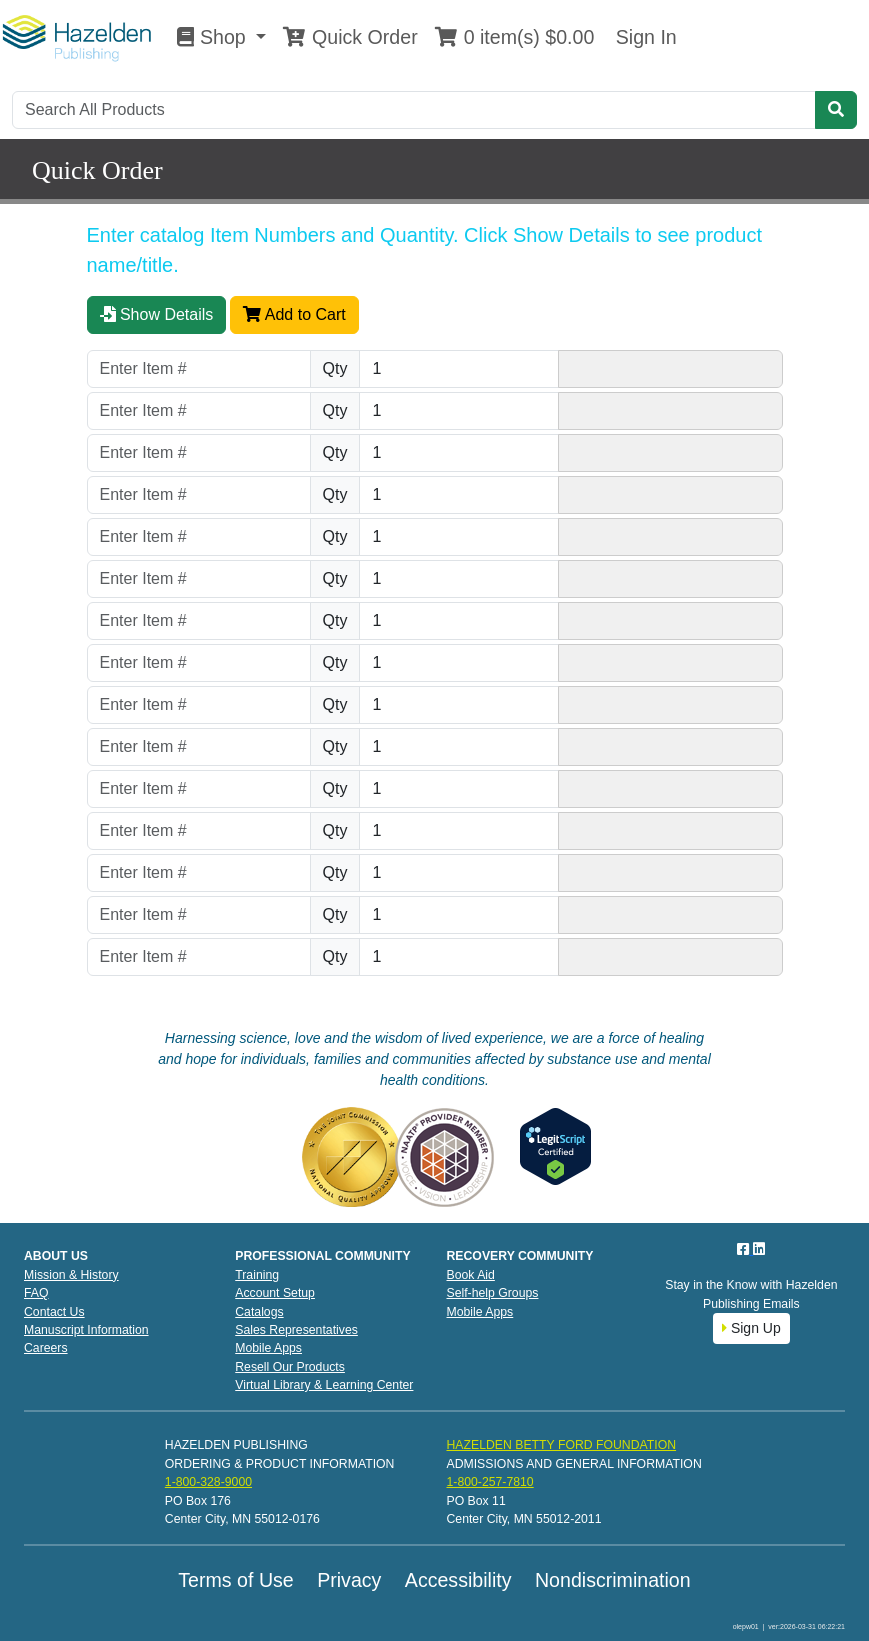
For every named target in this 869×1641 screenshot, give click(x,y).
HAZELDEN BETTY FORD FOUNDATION (561, 1445)
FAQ (36, 1293)
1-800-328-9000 (208, 1482)
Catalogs (259, 1312)
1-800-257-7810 (489, 1482)
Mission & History (71, 1275)
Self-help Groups (493, 1293)
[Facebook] (745, 1249)
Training (257, 1275)
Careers (46, 1348)
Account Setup (275, 1293)
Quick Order (350, 37)
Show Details (157, 314)
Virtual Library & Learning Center (324, 1385)
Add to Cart (294, 314)
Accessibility (458, 1580)
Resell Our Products (290, 1367)
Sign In (643, 37)
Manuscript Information (86, 1330)
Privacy (349, 1580)
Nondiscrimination (613, 1580)
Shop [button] (214, 37)
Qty (335, 368)
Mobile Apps (268, 1348)
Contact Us (54, 1312)
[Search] (414, 110)
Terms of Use (235, 1580)
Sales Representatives (296, 1330)
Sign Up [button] (751, 1328)
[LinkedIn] (759, 1249)
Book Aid (471, 1275)
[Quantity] (459, 369)
